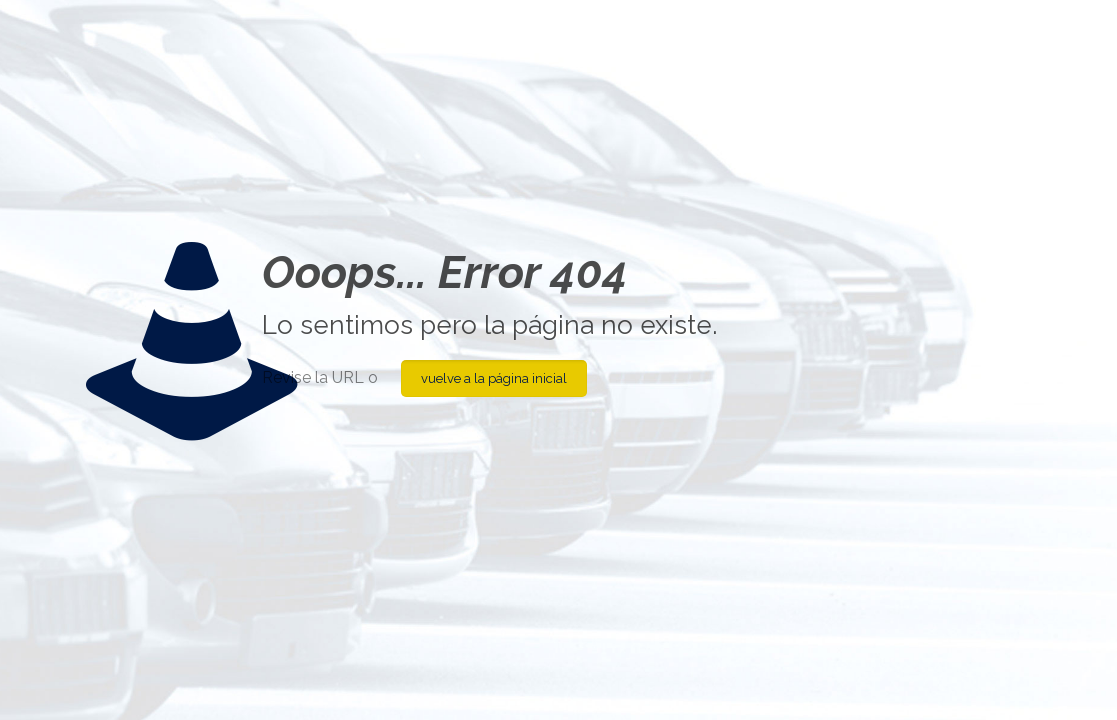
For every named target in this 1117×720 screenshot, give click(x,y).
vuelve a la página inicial (494, 378)
